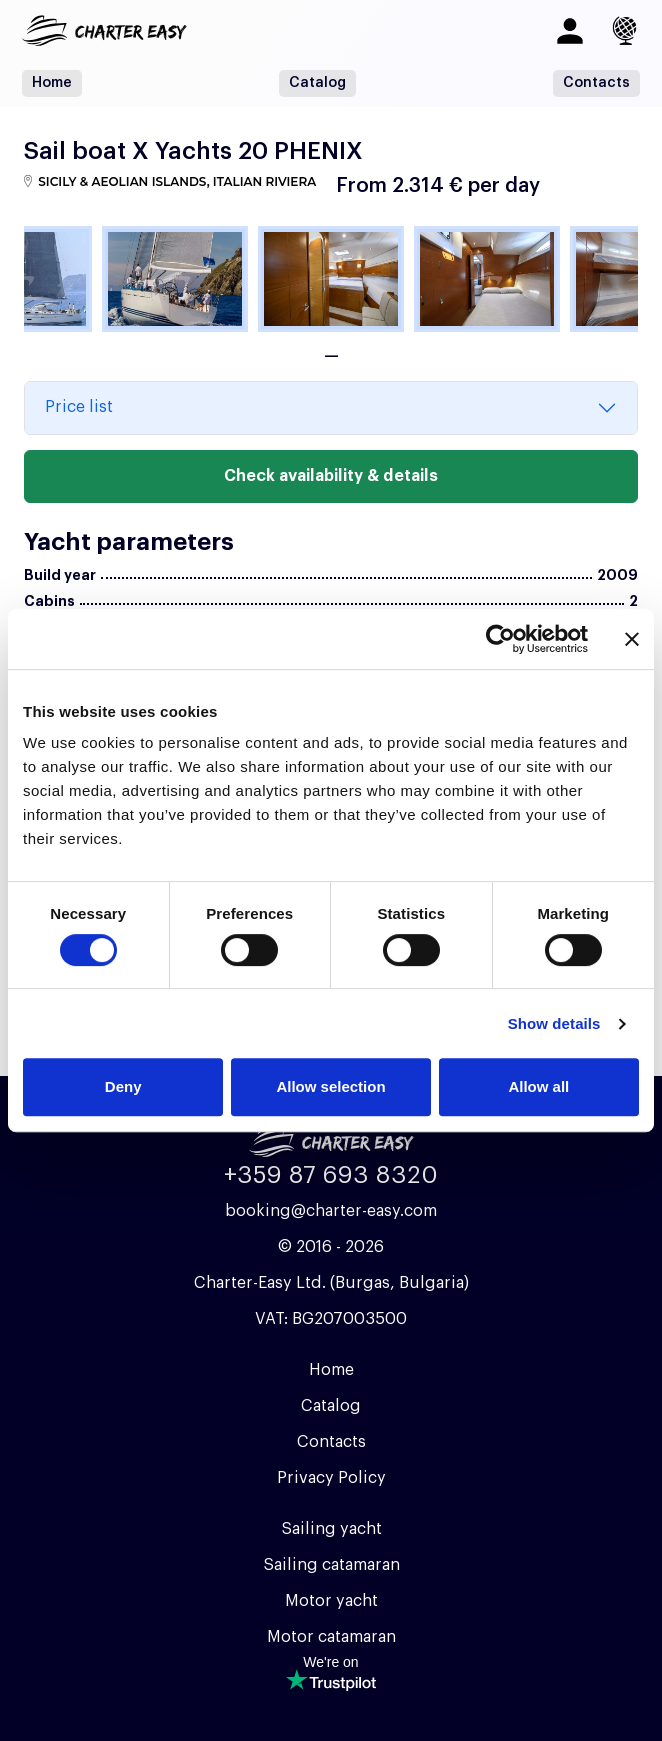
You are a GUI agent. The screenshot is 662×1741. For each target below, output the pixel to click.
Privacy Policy (331, 1478)
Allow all (538, 1086)
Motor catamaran (331, 1637)
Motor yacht (331, 1601)
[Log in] (570, 31)
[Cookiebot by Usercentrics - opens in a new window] (500, 639)
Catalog (317, 83)
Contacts (596, 83)
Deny (123, 1086)
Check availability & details (331, 476)
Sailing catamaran (331, 1565)
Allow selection (330, 1086)
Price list (79, 407)
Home (52, 83)
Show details (554, 1023)
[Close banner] (632, 639)
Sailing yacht (331, 1529)
